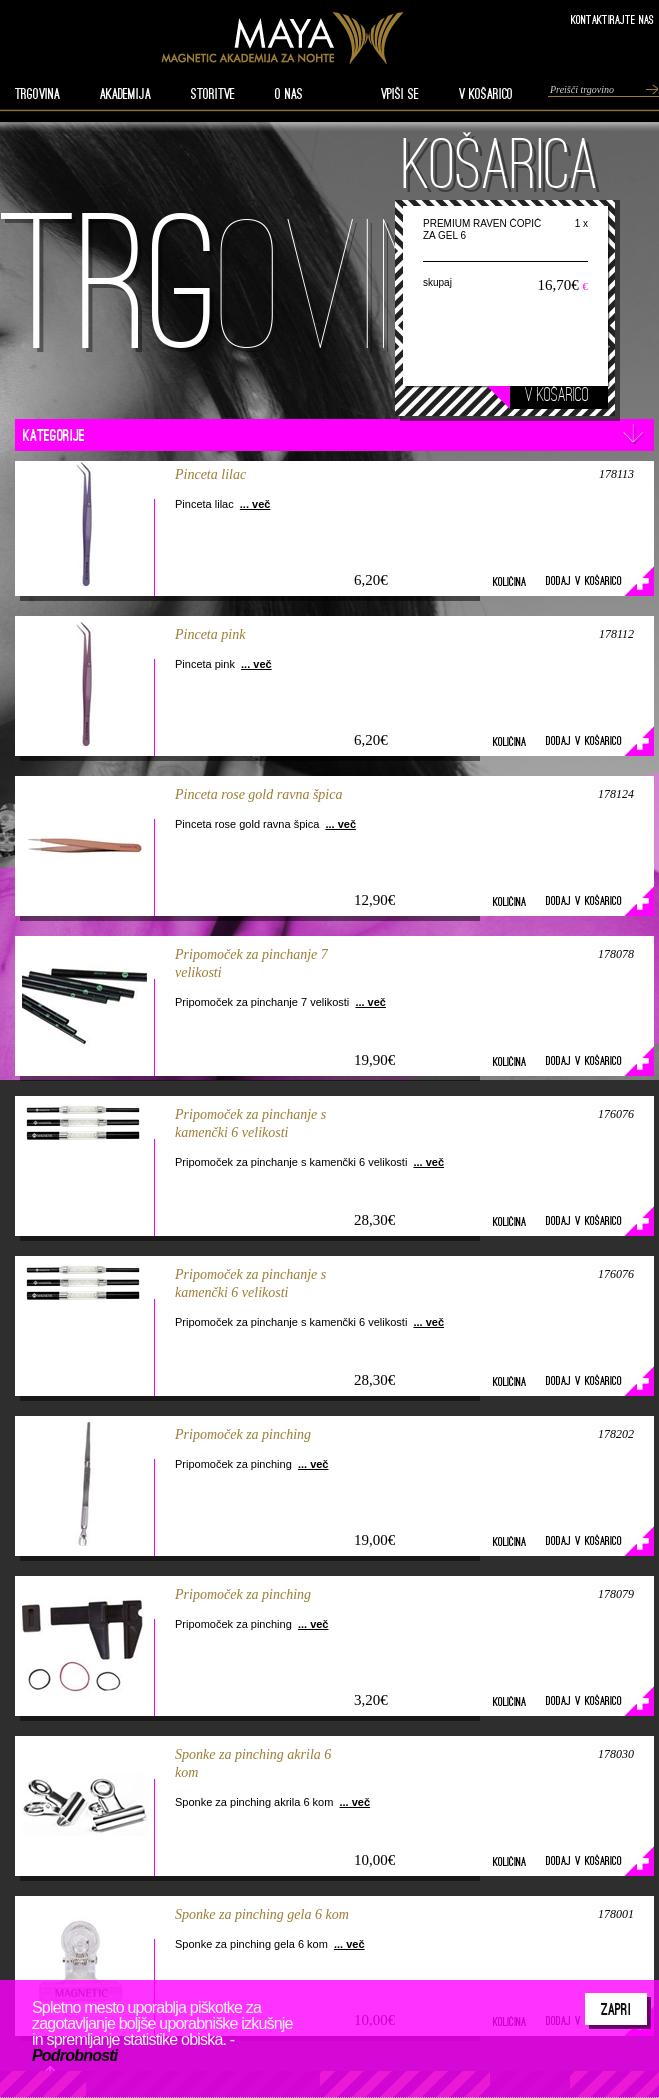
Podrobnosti (74, 2055)
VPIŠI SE (400, 94)
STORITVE (213, 94)
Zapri (616, 2009)
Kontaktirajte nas (612, 19)
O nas (289, 94)
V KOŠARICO (486, 94)
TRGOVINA (37, 94)
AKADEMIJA (125, 94)
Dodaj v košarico (584, 580)
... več (255, 504)
